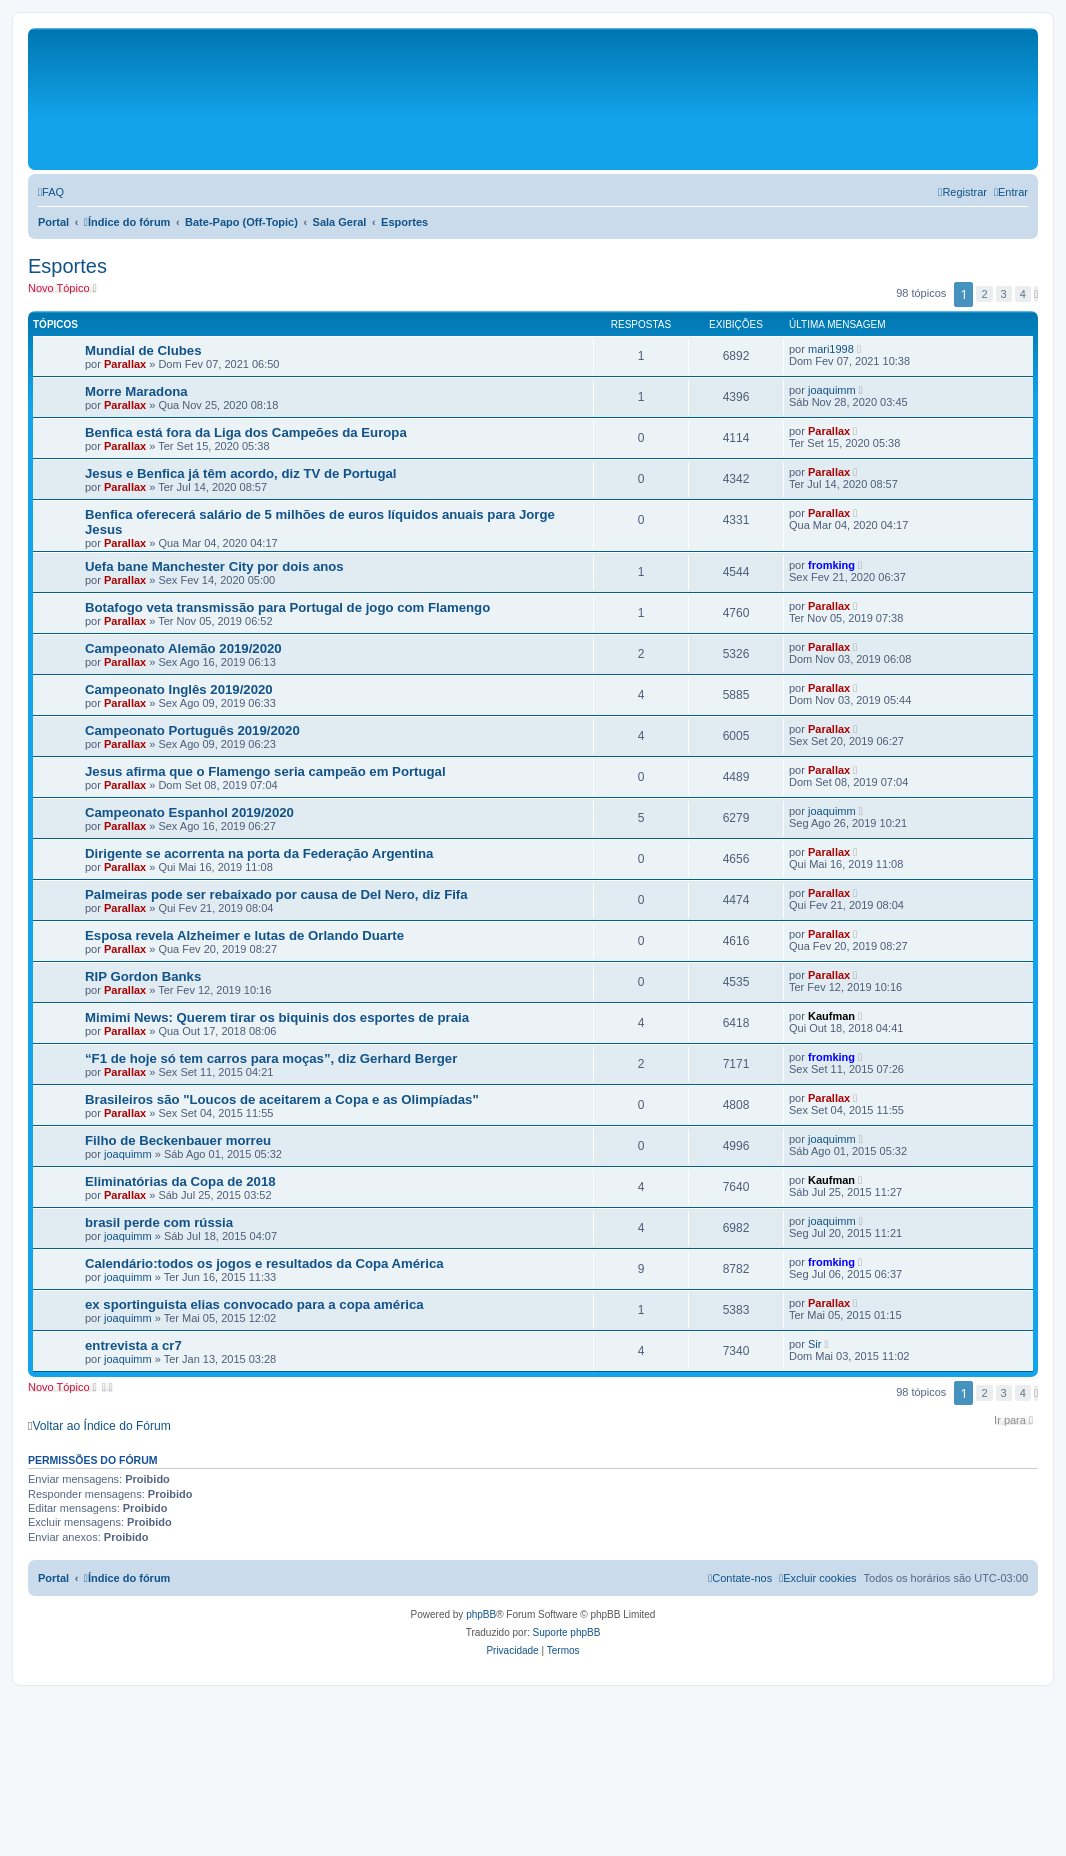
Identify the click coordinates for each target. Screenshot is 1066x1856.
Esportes (67, 266)
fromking (831, 565)
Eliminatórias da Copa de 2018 (180, 1181)
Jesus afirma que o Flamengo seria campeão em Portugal (265, 771)
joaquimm (832, 390)
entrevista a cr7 (133, 1345)
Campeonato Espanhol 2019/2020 (189, 812)
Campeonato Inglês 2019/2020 (179, 689)
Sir (814, 1344)
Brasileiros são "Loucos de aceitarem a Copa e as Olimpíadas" (282, 1099)
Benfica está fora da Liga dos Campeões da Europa (246, 432)
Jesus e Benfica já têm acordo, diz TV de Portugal (240, 473)
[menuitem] (51, 192)
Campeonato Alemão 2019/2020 (183, 648)
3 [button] (1004, 294)
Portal (53, 222)
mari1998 (831, 349)
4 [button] (1023, 294)
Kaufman (831, 1016)
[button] (1036, 294)
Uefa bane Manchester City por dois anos (214, 566)
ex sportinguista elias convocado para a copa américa (254, 1304)
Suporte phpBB (567, 1632)
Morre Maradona (136, 391)
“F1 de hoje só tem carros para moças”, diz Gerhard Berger (271, 1058)
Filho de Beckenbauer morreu (178, 1140)
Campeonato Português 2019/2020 (192, 730)
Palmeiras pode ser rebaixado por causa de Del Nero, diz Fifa (276, 894)
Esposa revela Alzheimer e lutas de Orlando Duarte (244, 935)
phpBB (481, 1614)
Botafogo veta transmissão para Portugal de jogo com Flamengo (287, 607)
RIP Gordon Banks (143, 976)
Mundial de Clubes (143, 350)
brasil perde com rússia (159, 1222)
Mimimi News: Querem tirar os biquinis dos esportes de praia (277, 1017)
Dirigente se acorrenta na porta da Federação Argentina (259, 853)
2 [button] (984, 294)
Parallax (125, 364)
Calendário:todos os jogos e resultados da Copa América (264, 1263)
